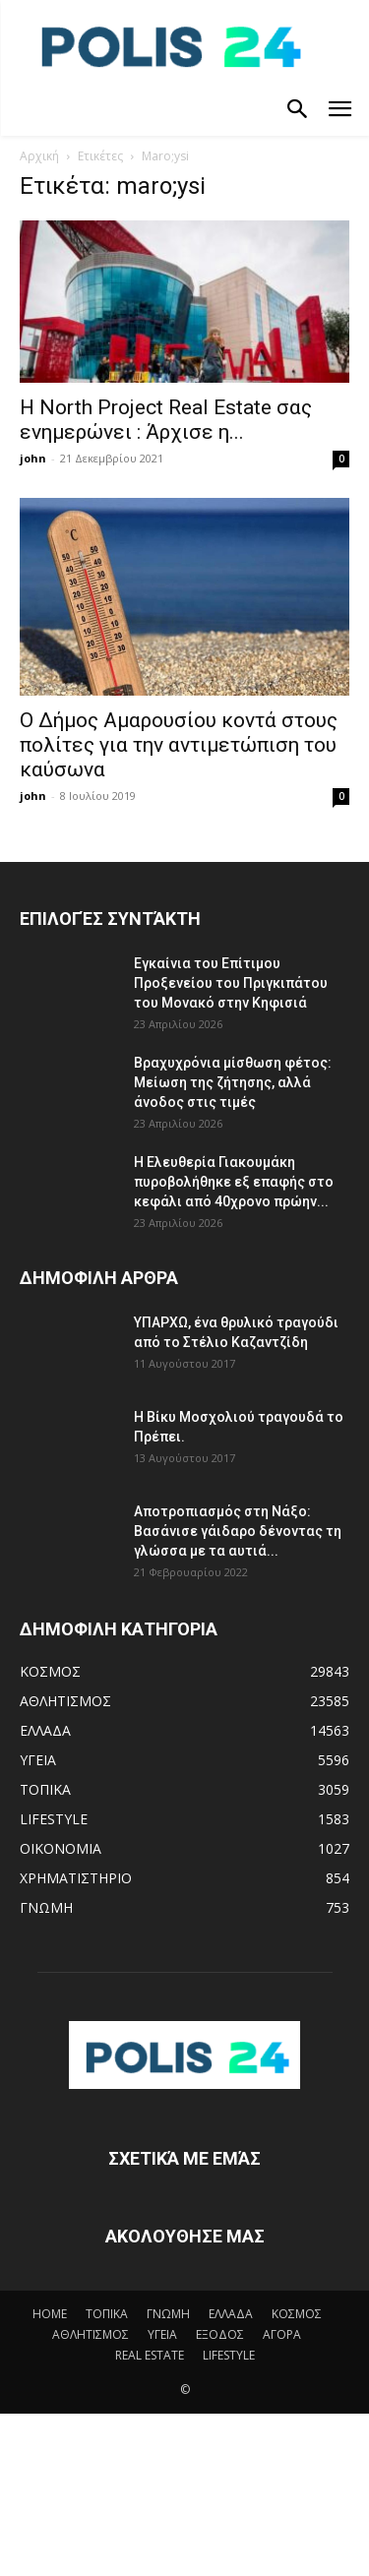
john (33, 458)
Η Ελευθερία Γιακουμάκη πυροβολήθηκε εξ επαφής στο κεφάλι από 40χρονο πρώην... (234, 1181)
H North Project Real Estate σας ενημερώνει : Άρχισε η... (166, 420)
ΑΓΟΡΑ (282, 2334)
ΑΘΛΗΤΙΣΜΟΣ (90, 2334)
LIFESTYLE (229, 2355)
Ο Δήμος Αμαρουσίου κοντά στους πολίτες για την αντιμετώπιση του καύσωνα (179, 744)
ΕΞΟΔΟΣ (220, 2334)
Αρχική (39, 156)
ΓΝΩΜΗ (168, 2313)
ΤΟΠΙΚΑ (107, 2313)
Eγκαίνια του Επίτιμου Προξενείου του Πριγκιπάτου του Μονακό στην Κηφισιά (231, 983)
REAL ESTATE (149, 2355)
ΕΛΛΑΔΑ (231, 2313)
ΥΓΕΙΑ (162, 2334)
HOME (49, 2313)
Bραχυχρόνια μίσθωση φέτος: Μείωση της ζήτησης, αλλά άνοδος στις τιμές (233, 1082)
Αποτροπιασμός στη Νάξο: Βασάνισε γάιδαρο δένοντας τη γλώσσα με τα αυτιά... (237, 1531)
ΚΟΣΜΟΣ (297, 2313)
